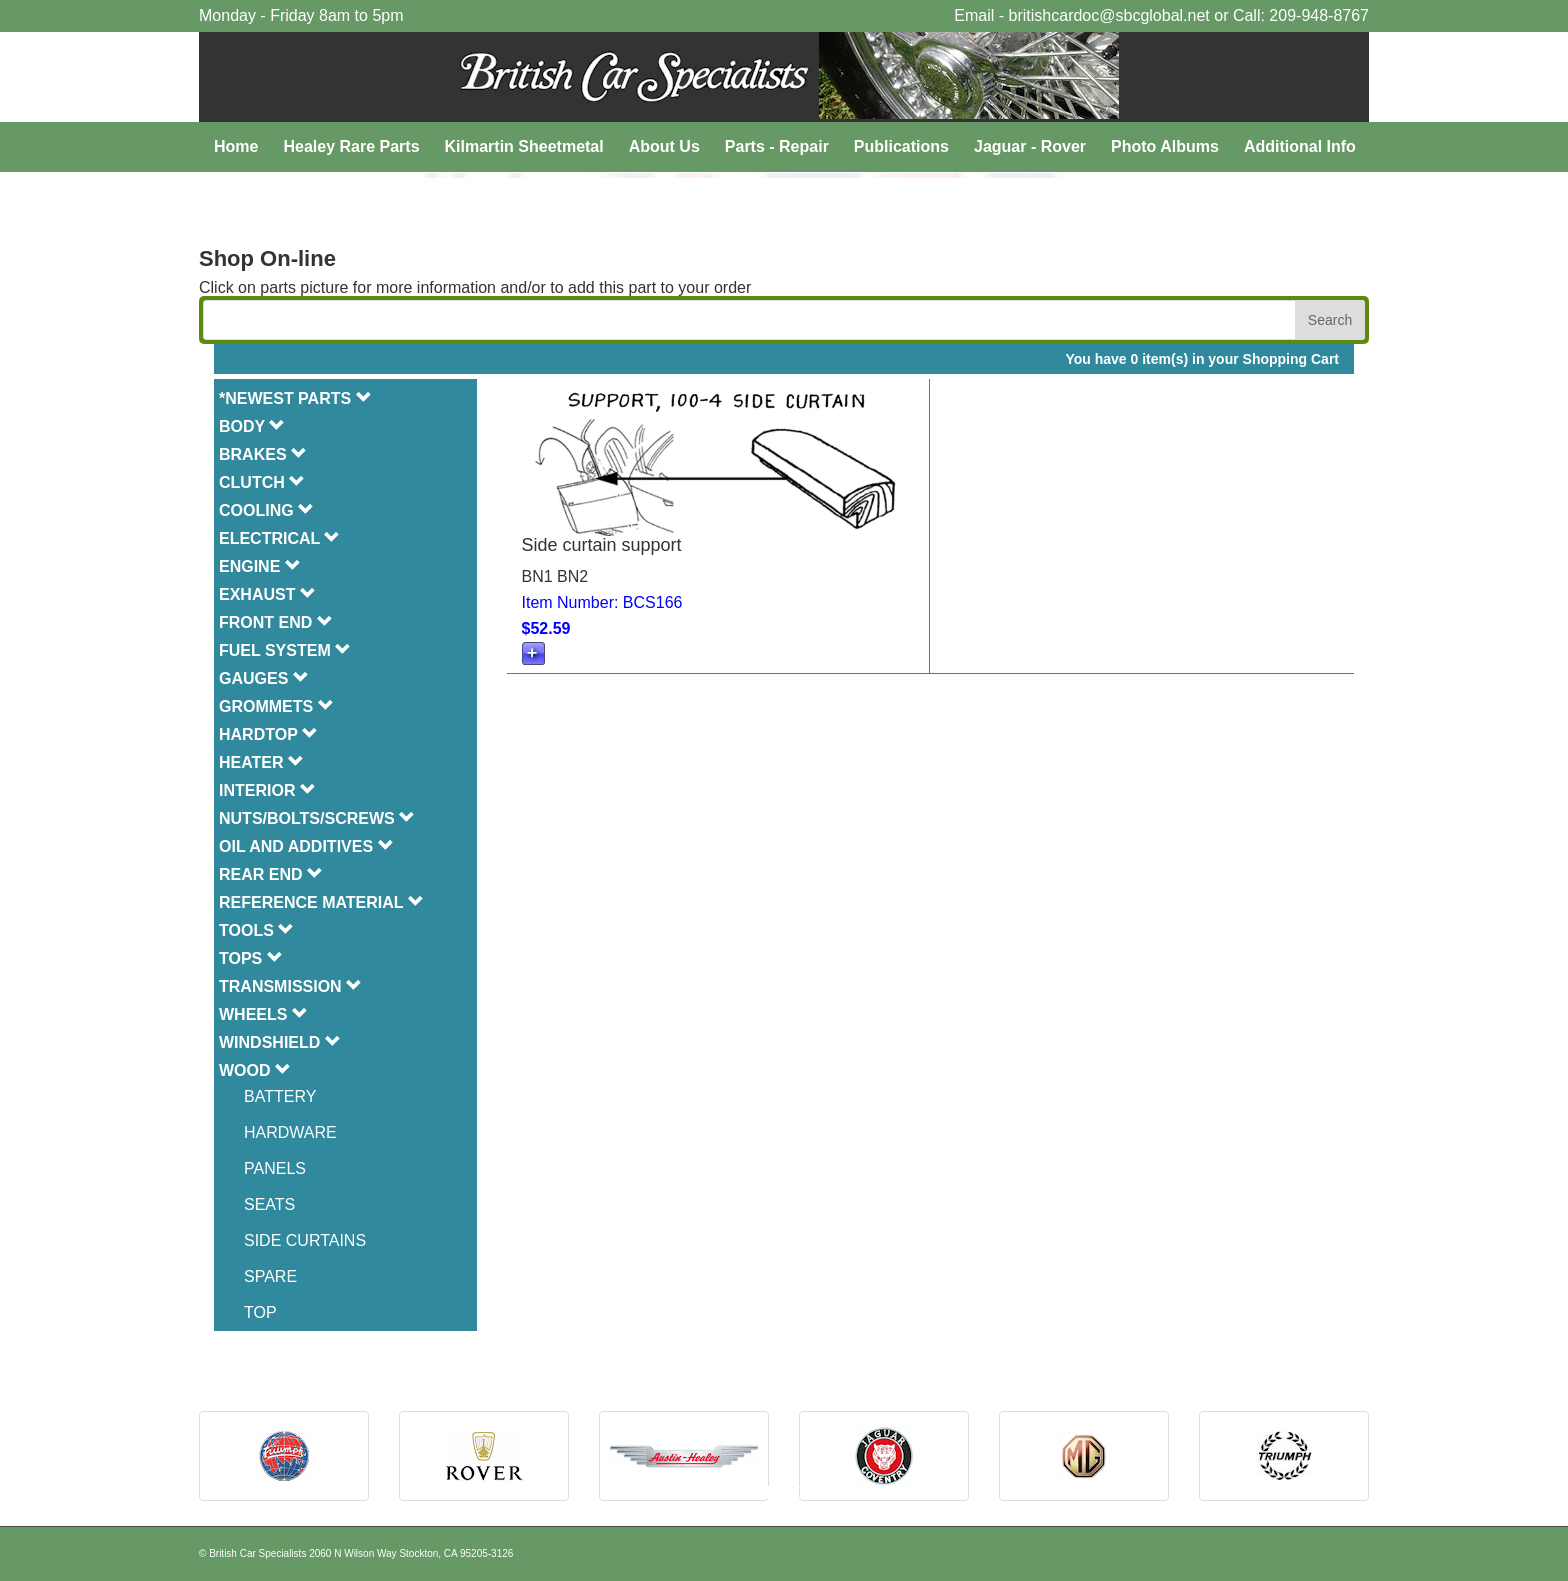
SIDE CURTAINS (305, 1240)
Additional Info (1300, 146)
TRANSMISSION (290, 986)
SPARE (270, 1276)
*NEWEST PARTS (295, 398)
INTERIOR (267, 790)
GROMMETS (276, 706)
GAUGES (264, 678)
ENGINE (260, 566)
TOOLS (256, 930)
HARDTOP (268, 734)
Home (236, 146)
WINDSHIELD (280, 1042)
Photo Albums (1165, 146)
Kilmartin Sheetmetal (524, 146)
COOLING (266, 510)
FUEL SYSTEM (285, 650)
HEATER (261, 762)
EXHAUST (267, 594)
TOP (260, 1312)
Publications (901, 146)
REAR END (271, 874)
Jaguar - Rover (1030, 146)
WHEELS (263, 1014)
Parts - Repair (777, 146)
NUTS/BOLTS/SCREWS (317, 818)
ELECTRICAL (279, 538)
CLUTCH (262, 482)
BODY (252, 426)
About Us (664, 146)
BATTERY (280, 1096)
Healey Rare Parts (351, 146)
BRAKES (263, 454)
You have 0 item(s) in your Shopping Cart (1202, 359)
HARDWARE (290, 1132)
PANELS (275, 1168)
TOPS (251, 958)
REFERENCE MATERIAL (321, 902)
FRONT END (276, 622)
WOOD (255, 1070)
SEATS (269, 1204)
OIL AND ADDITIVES (306, 846)
